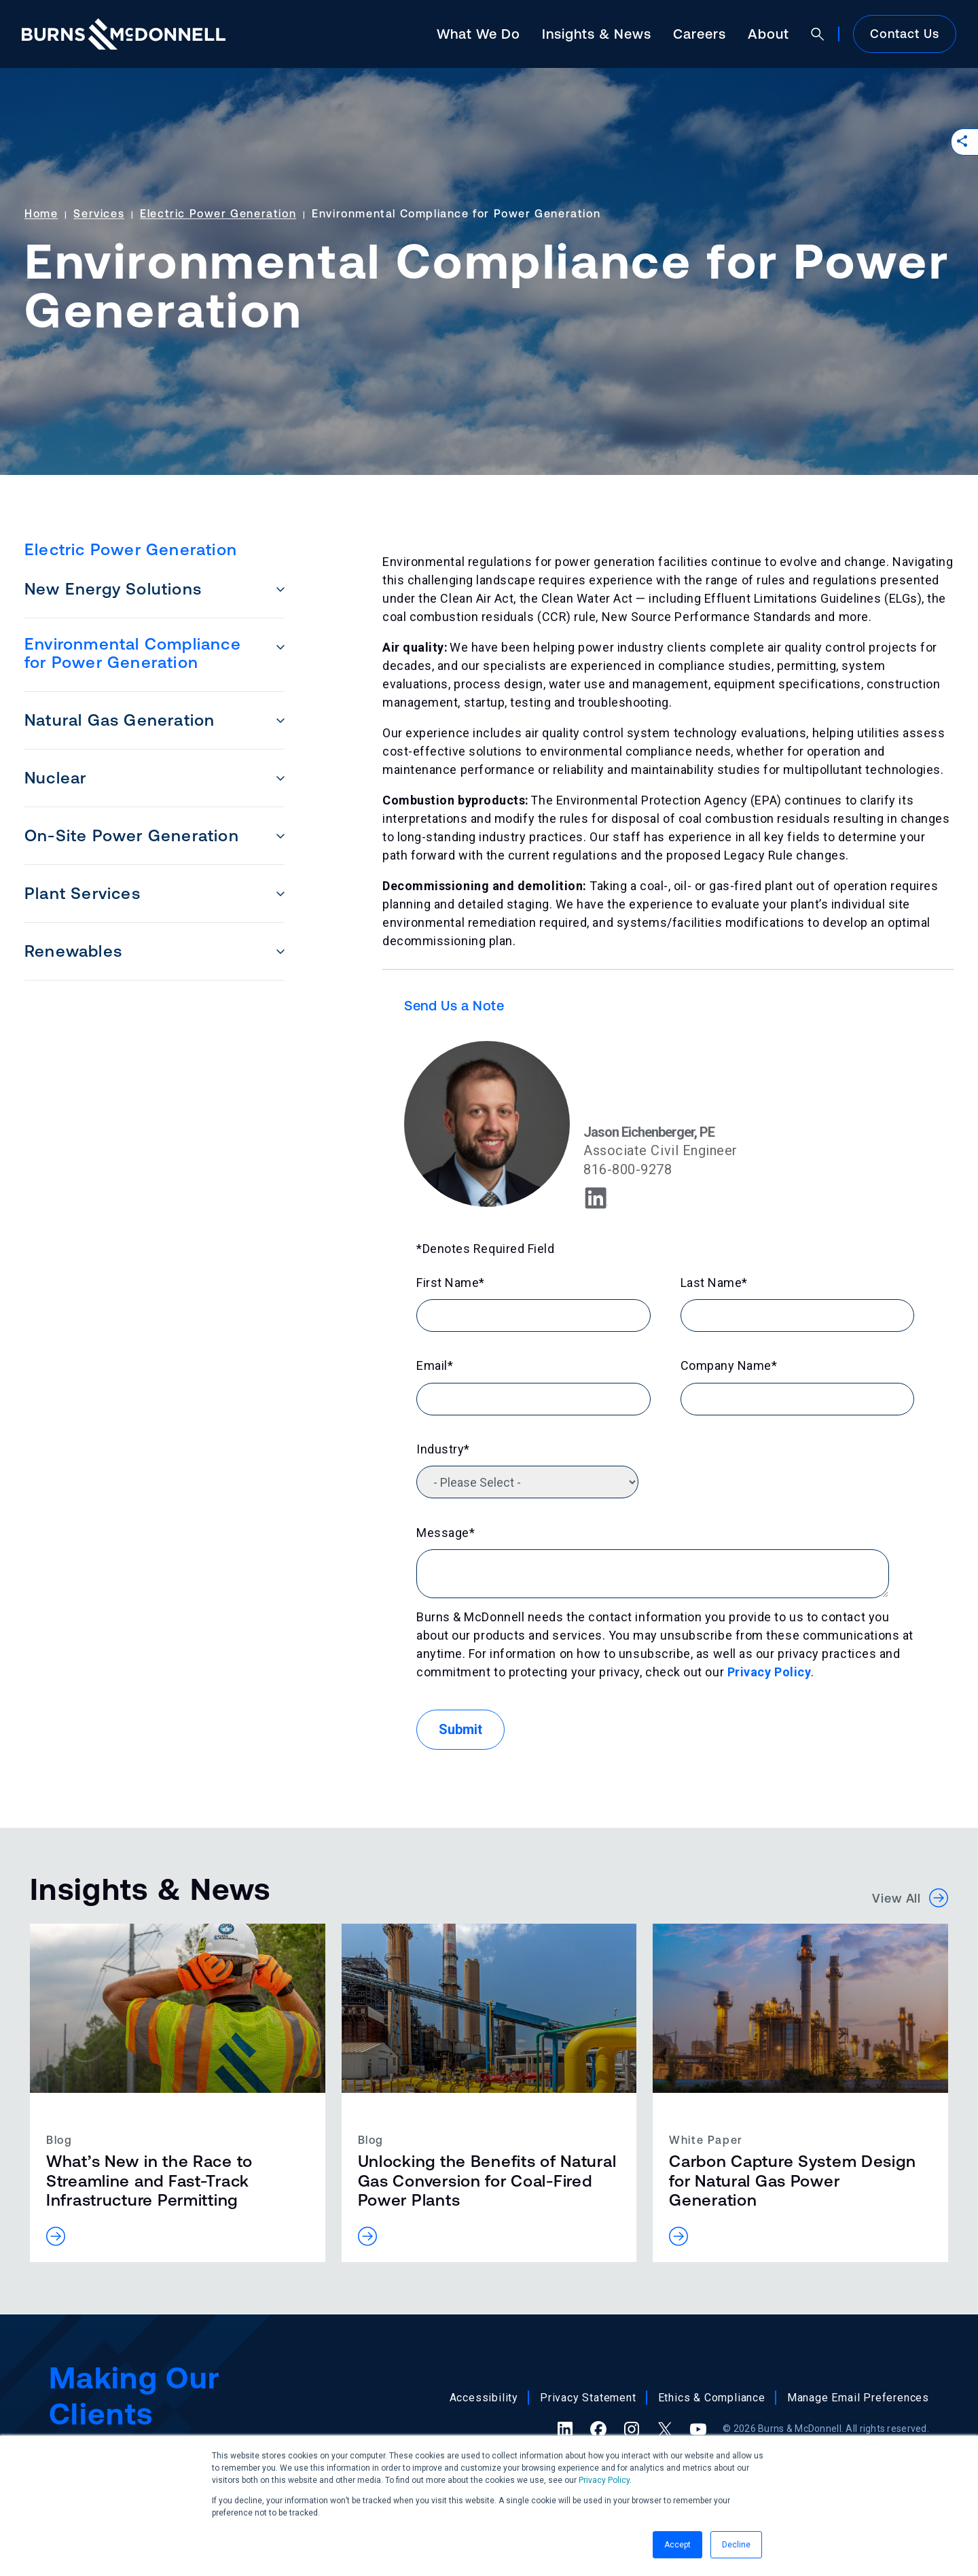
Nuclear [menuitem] (55, 778)
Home (41, 213)
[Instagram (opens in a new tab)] (631, 2429)
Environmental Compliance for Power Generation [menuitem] (132, 653)
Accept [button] (677, 2544)
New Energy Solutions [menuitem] (113, 589)
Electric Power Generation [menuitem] (130, 549)
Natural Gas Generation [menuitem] (119, 720)
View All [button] (910, 1897)
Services (98, 213)
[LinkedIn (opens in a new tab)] (565, 2429)
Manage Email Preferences (858, 2397)
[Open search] (818, 34)
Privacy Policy (604, 2480)
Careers (699, 33)
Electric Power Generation (218, 213)
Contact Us (904, 34)
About (768, 33)
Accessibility (484, 2397)
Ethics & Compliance (711, 2397)
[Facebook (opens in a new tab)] (598, 2429)
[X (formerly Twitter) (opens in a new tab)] (665, 2429)
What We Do (478, 33)
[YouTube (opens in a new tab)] (698, 2429)
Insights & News (596, 33)
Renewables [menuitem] (73, 951)
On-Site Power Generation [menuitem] (131, 835)
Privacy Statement (588, 2397)
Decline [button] (736, 2544)
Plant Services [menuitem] (82, 893)
